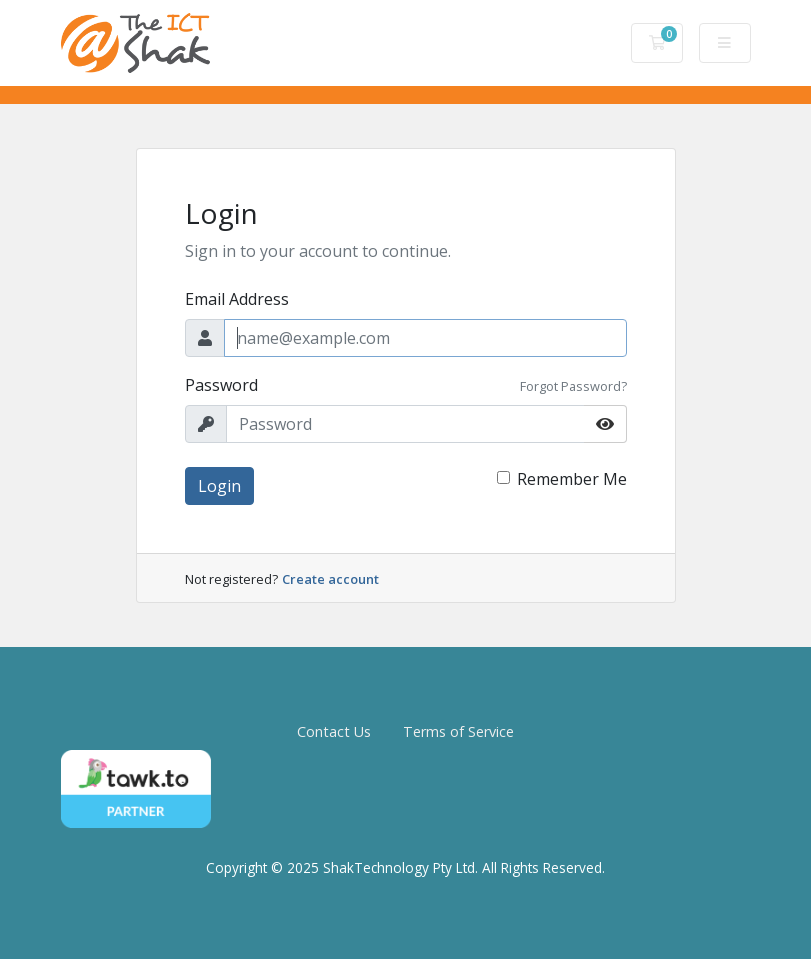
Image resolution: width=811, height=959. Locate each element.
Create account (330, 579)
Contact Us (334, 731)
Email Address (237, 299)
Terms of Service (458, 731)
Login (219, 486)
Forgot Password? (573, 386)
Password (221, 385)
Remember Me (572, 479)
